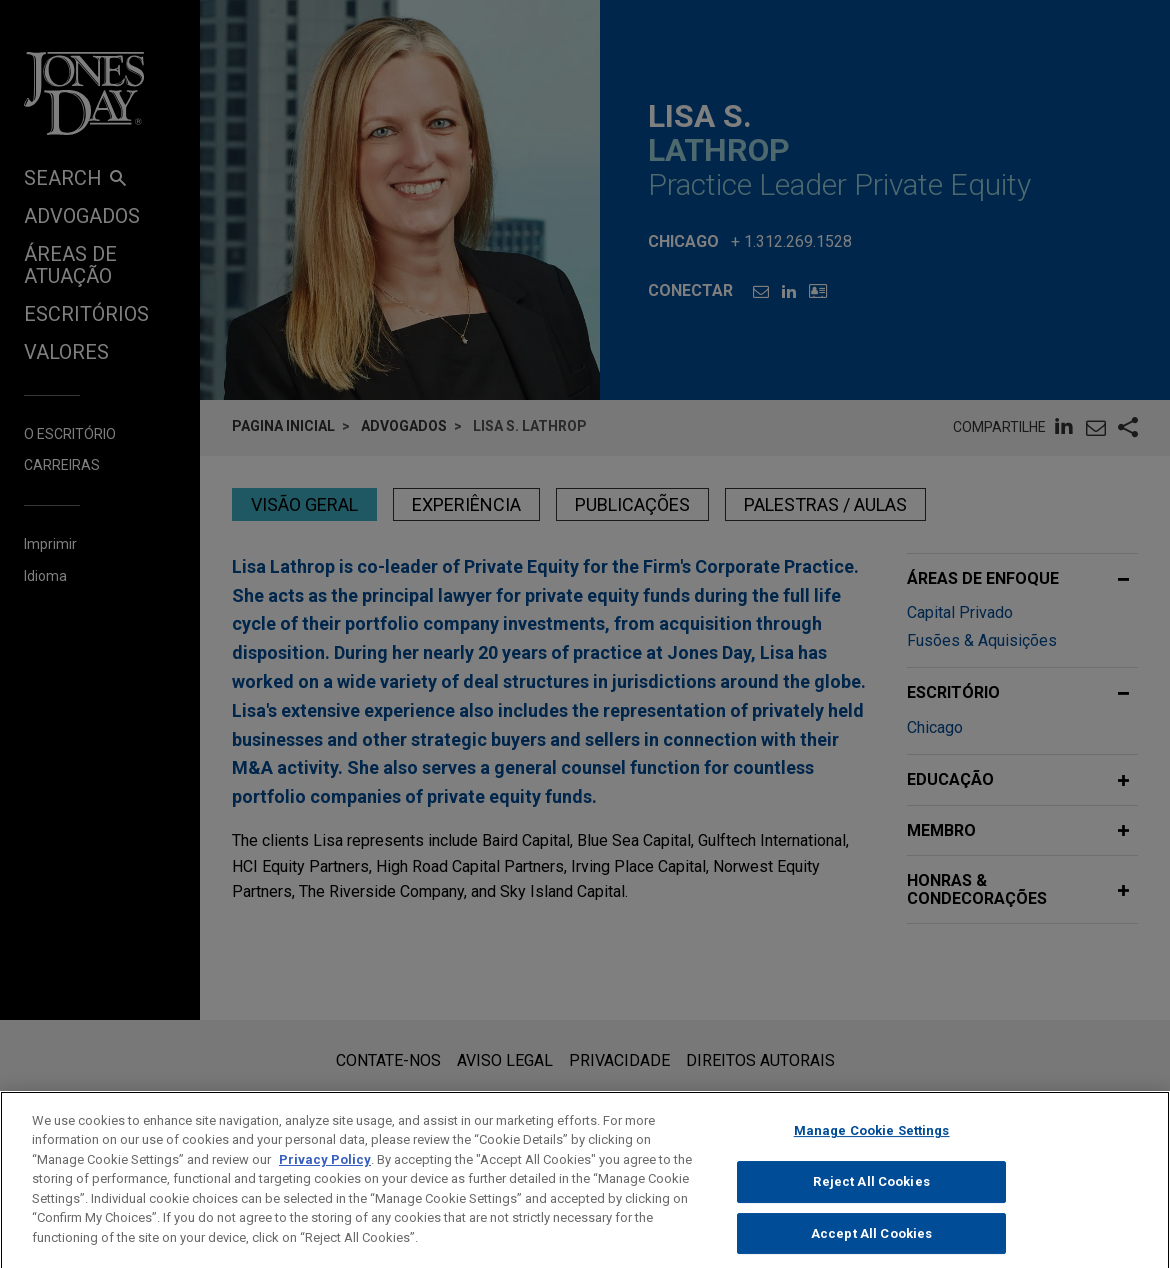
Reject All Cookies (871, 1202)
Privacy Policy (325, 1179)
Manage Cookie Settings (872, 1151)
